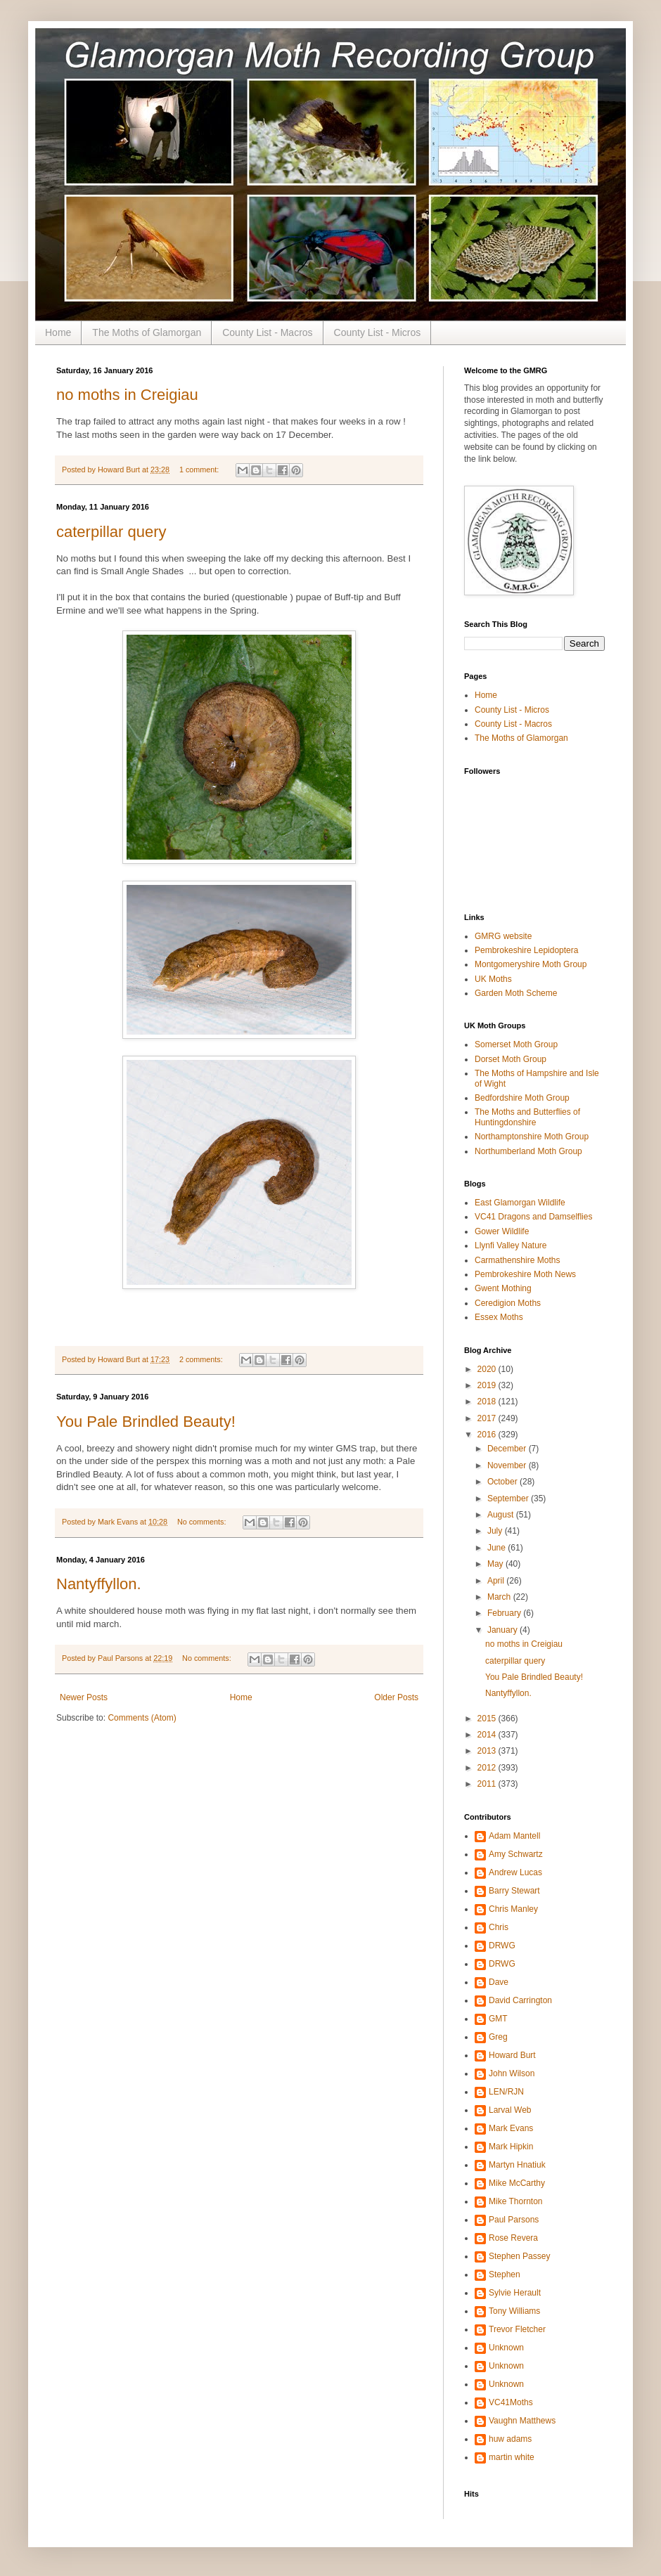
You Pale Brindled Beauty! (146, 1421)
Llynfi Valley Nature (511, 1245)
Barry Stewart (514, 1891)
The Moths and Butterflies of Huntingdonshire (527, 1117)
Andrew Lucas (515, 1872)
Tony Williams (514, 2311)
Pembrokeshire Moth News (525, 1274)
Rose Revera (513, 2238)
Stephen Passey (519, 2256)
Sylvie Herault (515, 2293)
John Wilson (511, 2073)
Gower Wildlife (502, 1231)
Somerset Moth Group (516, 1044)
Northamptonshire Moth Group (532, 1136)
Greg (498, 2037)
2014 (488, 1735)
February (505, 1613)
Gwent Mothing (503, 1288)
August (501, 1515)
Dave (498, 1982)
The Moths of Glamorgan (146, 332)
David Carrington (520, 2000)
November (508, 1465)
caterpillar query (111, 532)
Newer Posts (84, 1697)
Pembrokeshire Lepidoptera (526, 950)
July (496, 1531)
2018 (488, 1401)
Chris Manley (513, 1909)
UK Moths (493, 979)
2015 (488, 1718)
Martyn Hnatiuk (517, 2165)
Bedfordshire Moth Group (522, 1098)
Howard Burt (512, 2055)
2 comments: (202, 1359)
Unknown (506, 2347)
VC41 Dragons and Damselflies (533, 1217)
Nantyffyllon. (98, 1584)
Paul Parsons (514, 2220)
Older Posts (396, 1697)
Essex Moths (499, 1317)
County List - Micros (377, 332)
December (508, 1449)
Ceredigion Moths (508, 1303)
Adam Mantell (514, 1836)
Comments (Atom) (142, 1718)
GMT (498, 2019)
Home (58, 332)
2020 (488, 1369)
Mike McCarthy (517, 2183)
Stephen (504, 2274)
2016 (488, 1434)
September (509, 1498)
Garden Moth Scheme (516, 993)
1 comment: (200, 469)
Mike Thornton (515, 2201)
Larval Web (510, 2110)
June (497, 1548)
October (503, 1482)
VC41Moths (511, 2402)
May (496, 1564)
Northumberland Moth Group (528, 1151)
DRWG (502, 1945)
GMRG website (503, 936)
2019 (488, 1385)
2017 (488, 1418)
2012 (488, 1768)
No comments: (203, 1521)
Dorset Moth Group (510, 1059)
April (496, 1581)
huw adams (510, 2439)
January (503, 1630)
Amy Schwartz (516, 1854)
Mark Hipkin (511, 2146)
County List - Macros (267, 332)
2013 (488, 1751)
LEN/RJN (506, 2092)
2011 (488, 1784)
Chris (498, 1927)
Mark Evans (511, 2128)
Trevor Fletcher (517, 2329)
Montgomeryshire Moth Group (530, 964)
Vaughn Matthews (522, 2421)
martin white (511, 2457)
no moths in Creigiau (127, 394)
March (500, 1597)
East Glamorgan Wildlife (520, 1203)
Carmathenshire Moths (517, 1260)
